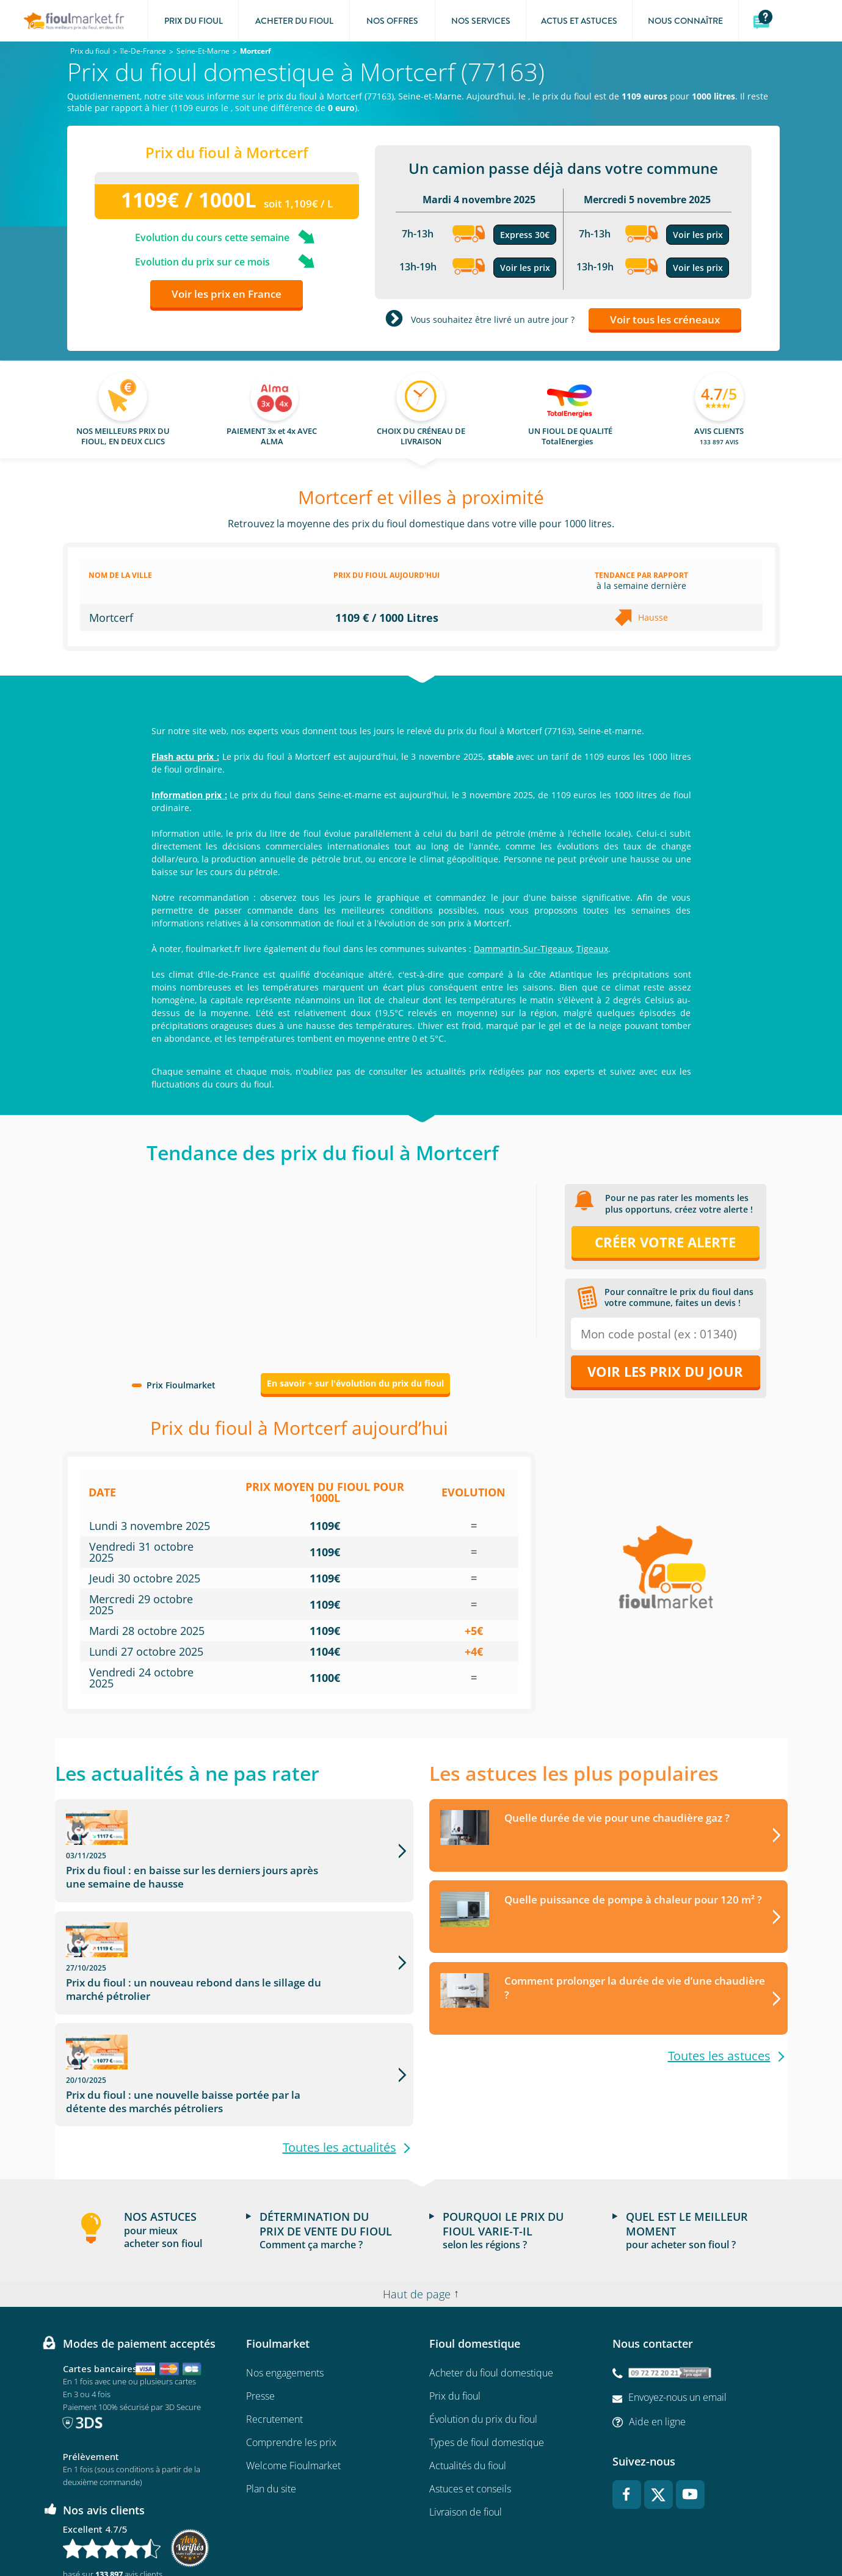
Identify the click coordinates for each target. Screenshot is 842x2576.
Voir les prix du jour (665, 1371)
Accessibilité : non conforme (578, 2530)
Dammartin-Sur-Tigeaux (523, 948)
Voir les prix (525, 267)
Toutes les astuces (719, 2057)
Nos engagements (285, 2282)
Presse (260, 2305)
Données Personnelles (440, 2530)
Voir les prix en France (226, 294)
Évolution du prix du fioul (483, 2328)
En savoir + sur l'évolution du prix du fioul (355, 1383)
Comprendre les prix (291, 2351)
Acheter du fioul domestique (491, 2282)
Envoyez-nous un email (677, 2305)
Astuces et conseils (470, 2398)
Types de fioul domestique (486, 2351)
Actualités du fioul (467, 2374)
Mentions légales (361, 2530)
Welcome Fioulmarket (293, 2374)
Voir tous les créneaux (665, 319)
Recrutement (274, 2328)
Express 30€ (525, 234)
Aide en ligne (657, 2330)
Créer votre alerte (665, 1242)
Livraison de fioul (465, 2421)
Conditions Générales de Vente (269, 2530)
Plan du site (271, 2398)
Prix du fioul (455, 2305)
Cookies (505, 2530)
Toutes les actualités (339, 2057)
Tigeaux (592, 948)
